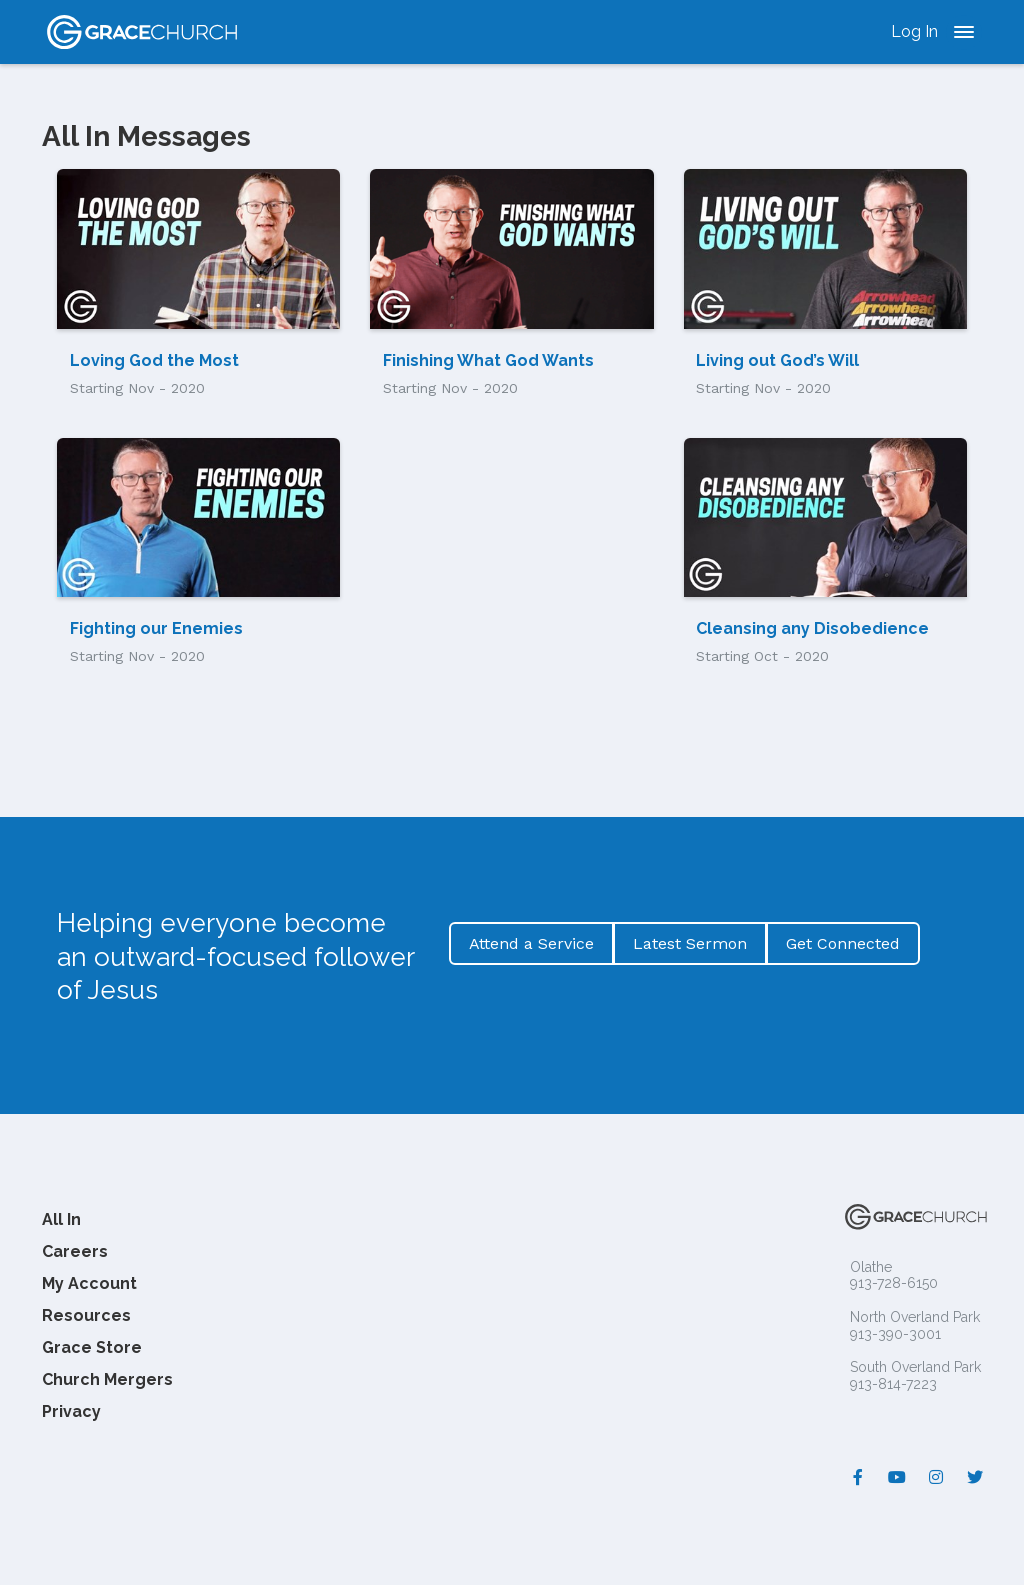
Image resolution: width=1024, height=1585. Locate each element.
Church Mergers (107, 1379)
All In (61, 1219)
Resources (86, 1315)
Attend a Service (531, 943)
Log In (914, 31)
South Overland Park (915, 1367)
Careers (75, 1251)
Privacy (71, 1411)
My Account (89, 1283)
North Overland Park (915, 1317)
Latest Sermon (690, 943)
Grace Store (92, 1347)
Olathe (871, 1267)
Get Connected (843, 943)
